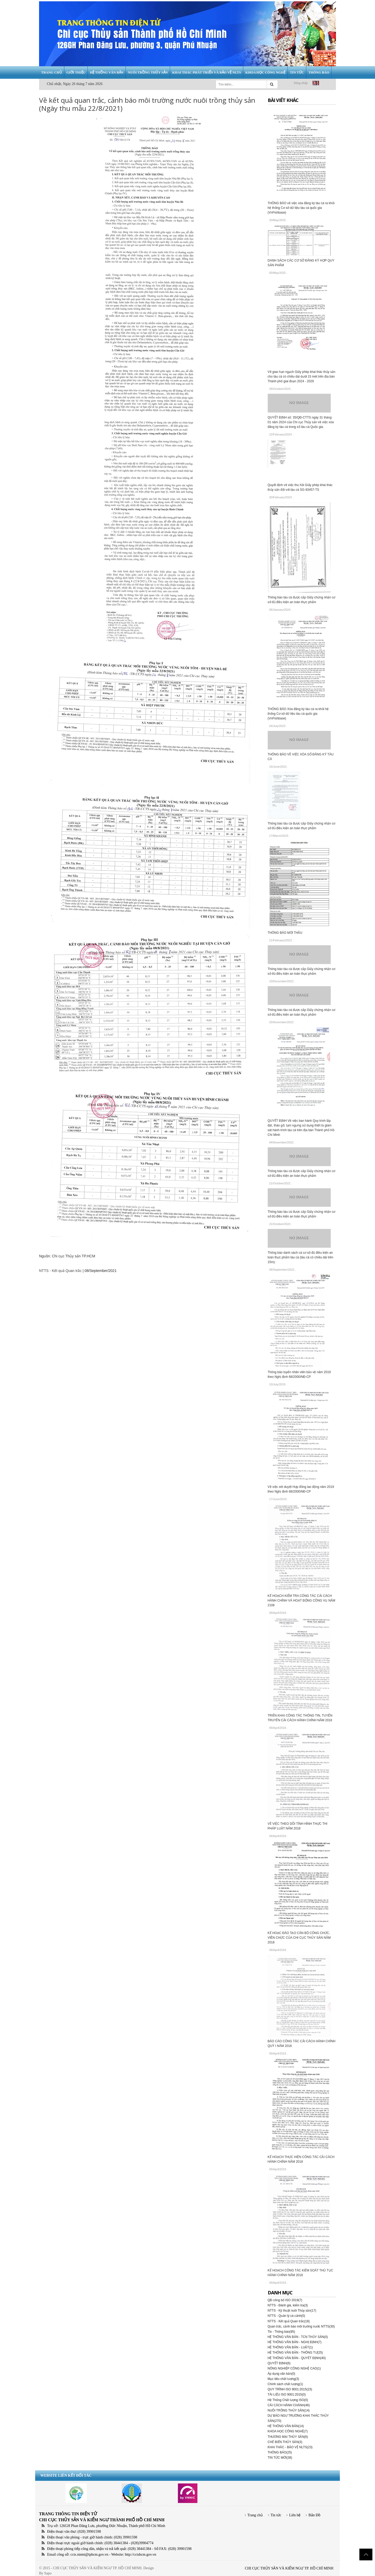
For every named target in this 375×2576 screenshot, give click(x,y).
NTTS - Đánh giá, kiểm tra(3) (288, 2305)
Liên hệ (295, 2515)
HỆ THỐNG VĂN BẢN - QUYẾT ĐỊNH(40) (297, 2358)
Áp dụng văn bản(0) (281, 2373)
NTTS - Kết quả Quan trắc (60, 1271)
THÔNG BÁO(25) (280, 2452)
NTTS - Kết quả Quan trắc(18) (289, 2321)
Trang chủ (255, 2515)
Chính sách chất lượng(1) (285, 2384)
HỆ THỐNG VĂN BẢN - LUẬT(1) (290, 2347)
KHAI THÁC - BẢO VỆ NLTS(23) (290, 2447)
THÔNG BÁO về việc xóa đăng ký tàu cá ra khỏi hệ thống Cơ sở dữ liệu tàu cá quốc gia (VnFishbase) (301, 207)
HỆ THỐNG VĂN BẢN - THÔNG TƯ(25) (295, 2352)
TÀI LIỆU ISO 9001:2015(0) (287, 2394)
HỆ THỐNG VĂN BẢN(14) (286, 2426)
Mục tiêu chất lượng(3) (283, 2379)
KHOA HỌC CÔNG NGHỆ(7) (288, 2431)
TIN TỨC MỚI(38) (280, 2457)
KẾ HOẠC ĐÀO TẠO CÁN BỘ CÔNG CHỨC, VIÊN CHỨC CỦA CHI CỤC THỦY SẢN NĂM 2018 (299, 1937)
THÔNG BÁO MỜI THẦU (285, 933)
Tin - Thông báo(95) (281, 2331)
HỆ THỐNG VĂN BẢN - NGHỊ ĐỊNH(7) (295, 2342)
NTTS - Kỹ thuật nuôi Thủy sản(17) (292, 2310)
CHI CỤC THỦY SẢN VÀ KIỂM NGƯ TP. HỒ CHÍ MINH (289, 2568)
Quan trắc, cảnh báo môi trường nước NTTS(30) (301, 2326)
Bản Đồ (314, 2515)
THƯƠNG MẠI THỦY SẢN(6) (288, 2437)
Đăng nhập (301, 83)
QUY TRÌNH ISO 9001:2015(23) (290, 2389)
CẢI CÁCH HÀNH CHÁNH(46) (289, 2405)
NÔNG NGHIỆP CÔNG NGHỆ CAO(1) (294, 2368)
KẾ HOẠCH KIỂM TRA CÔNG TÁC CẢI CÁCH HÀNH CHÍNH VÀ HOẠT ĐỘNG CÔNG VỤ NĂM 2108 (301, 1600)
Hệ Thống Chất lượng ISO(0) (288, 2400)
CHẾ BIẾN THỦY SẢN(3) (285, 2442)
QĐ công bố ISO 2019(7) (285, 2300)
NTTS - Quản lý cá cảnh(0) (286, 2316)
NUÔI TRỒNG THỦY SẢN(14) (289, 2410)
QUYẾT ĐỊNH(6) (279, 2363)
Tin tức (276, 2515)
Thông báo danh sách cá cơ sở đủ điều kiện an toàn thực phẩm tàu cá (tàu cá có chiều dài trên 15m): (300, 1257)
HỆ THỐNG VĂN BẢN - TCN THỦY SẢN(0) (298, 2337)
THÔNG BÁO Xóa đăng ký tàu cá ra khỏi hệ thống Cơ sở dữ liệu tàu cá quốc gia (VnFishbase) (298, 713)
